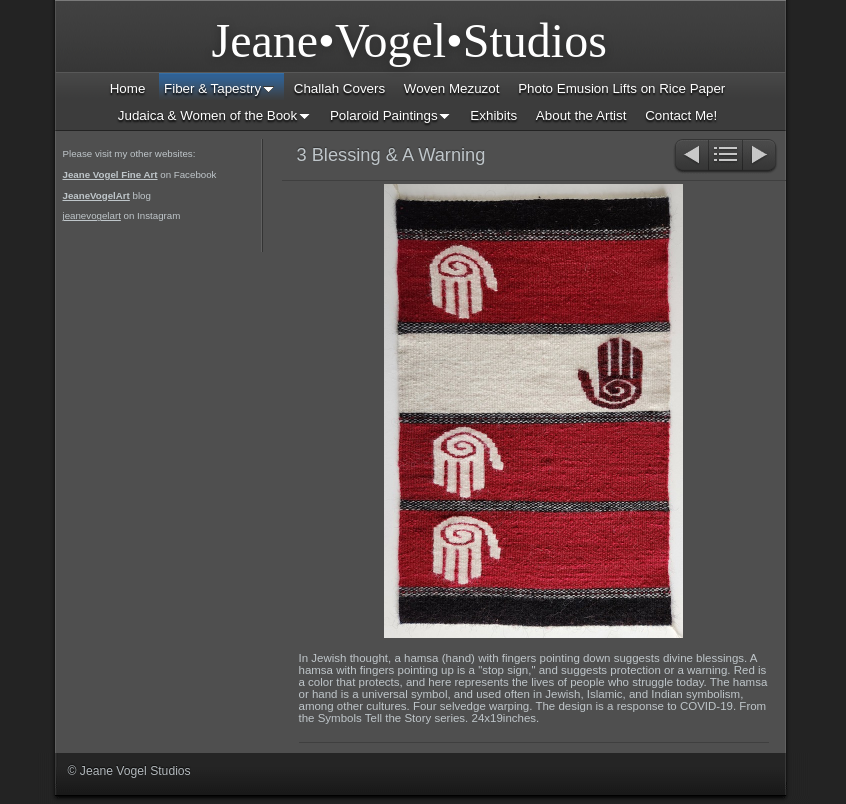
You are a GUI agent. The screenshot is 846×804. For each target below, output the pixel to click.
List (725, 156)
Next (760, 156)
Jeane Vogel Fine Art (110, 174)
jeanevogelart (92, 215)
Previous (690, 156)
